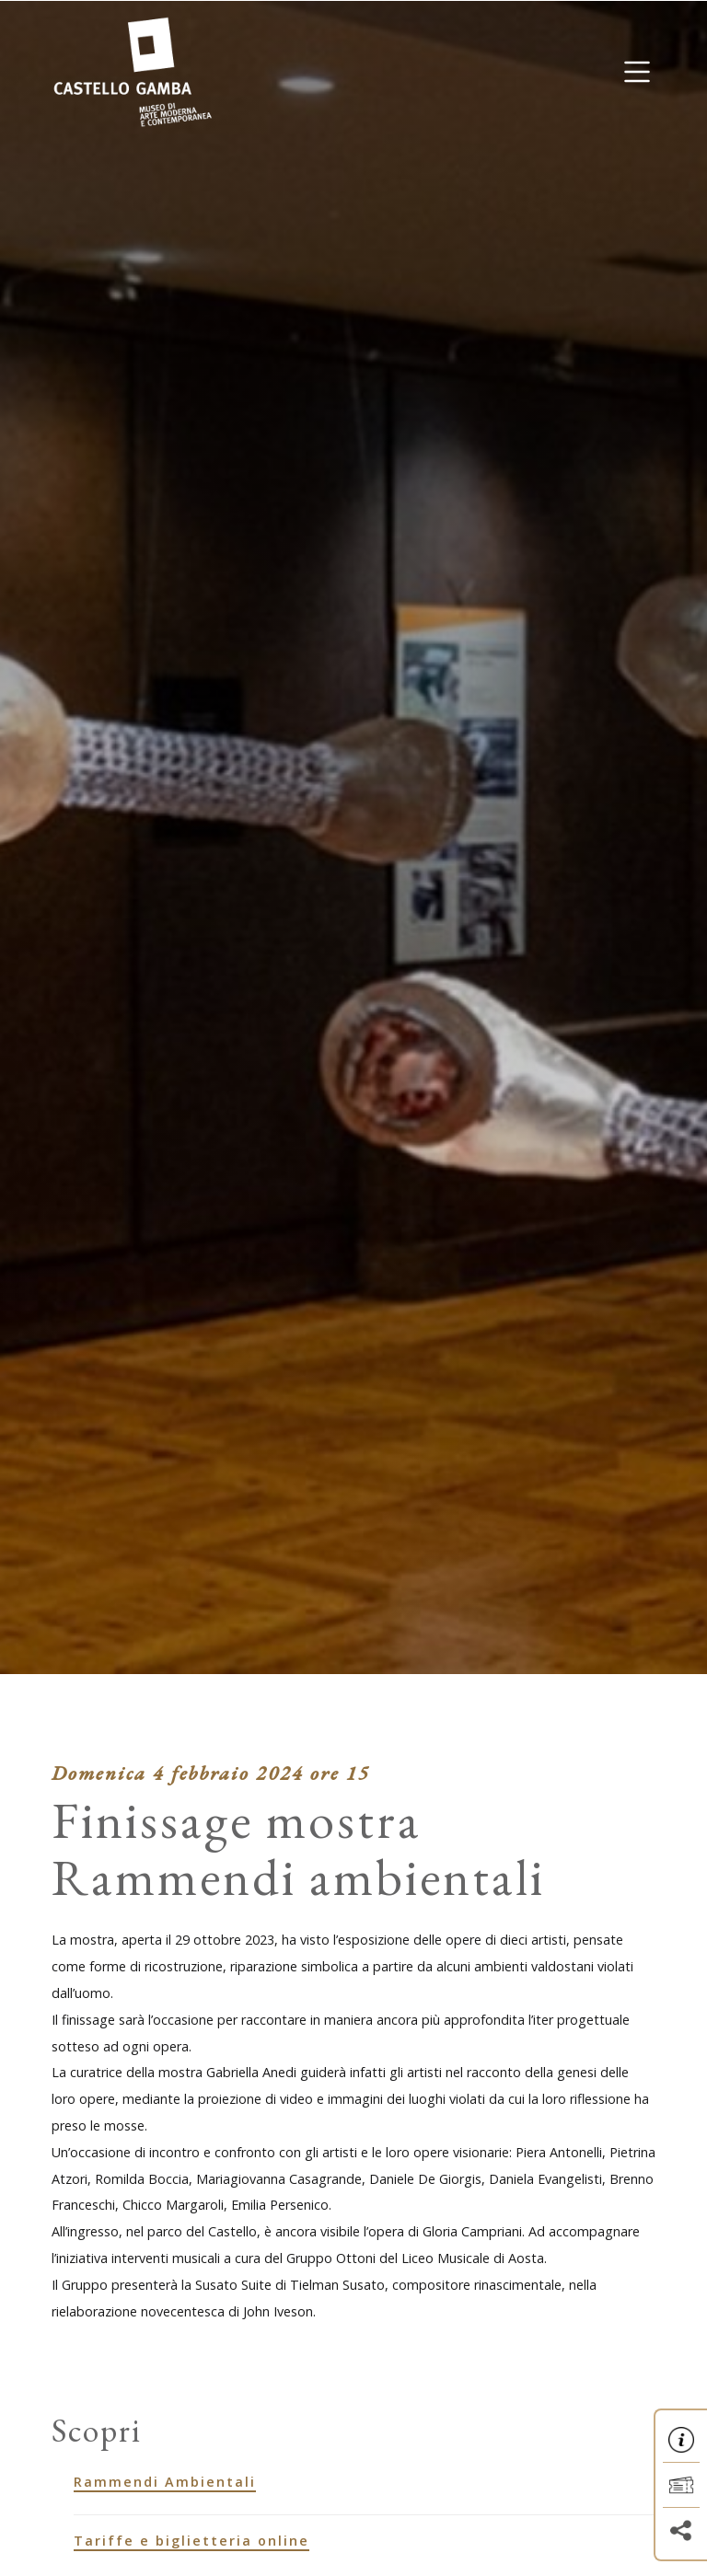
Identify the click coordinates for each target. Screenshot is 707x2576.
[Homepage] (133, 70)
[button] (637, 71)
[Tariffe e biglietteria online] (364, 2540)
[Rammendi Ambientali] (364, 2481)
